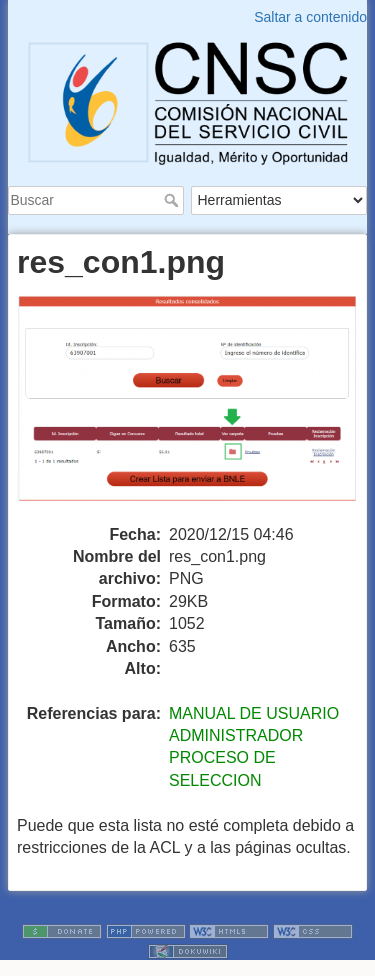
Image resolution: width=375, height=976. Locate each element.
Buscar (173, 200)
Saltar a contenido (310, 17)
